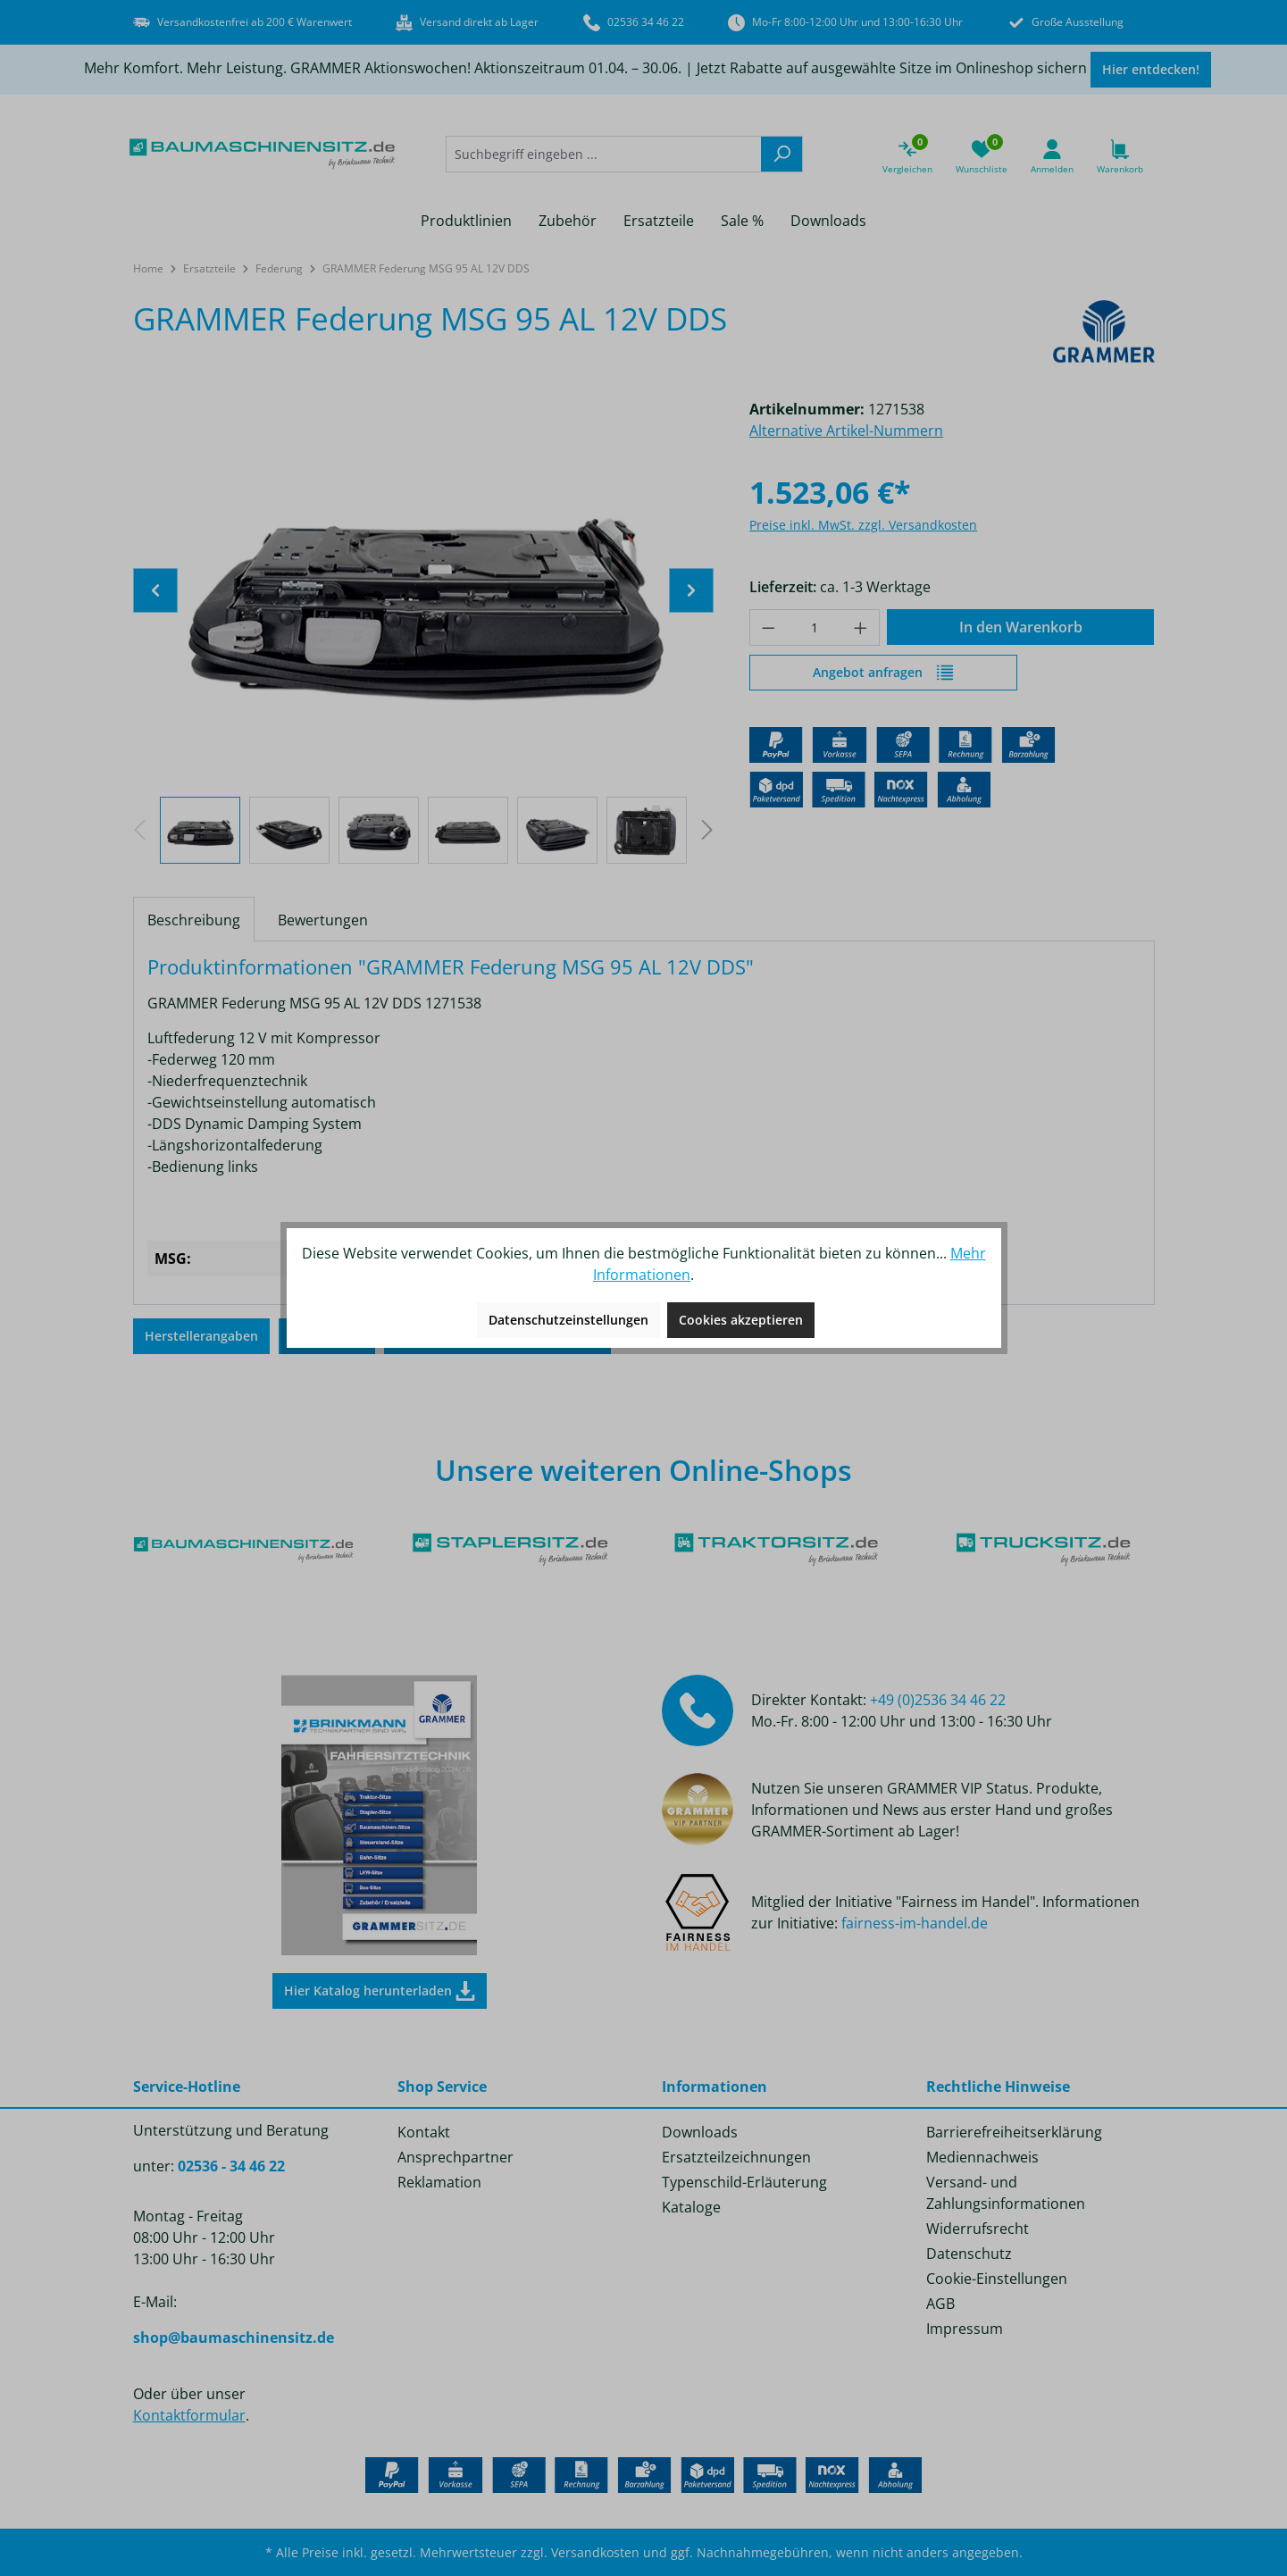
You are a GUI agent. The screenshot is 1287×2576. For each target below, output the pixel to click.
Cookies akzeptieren (741, 1319)
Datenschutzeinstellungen (568, 1319)
